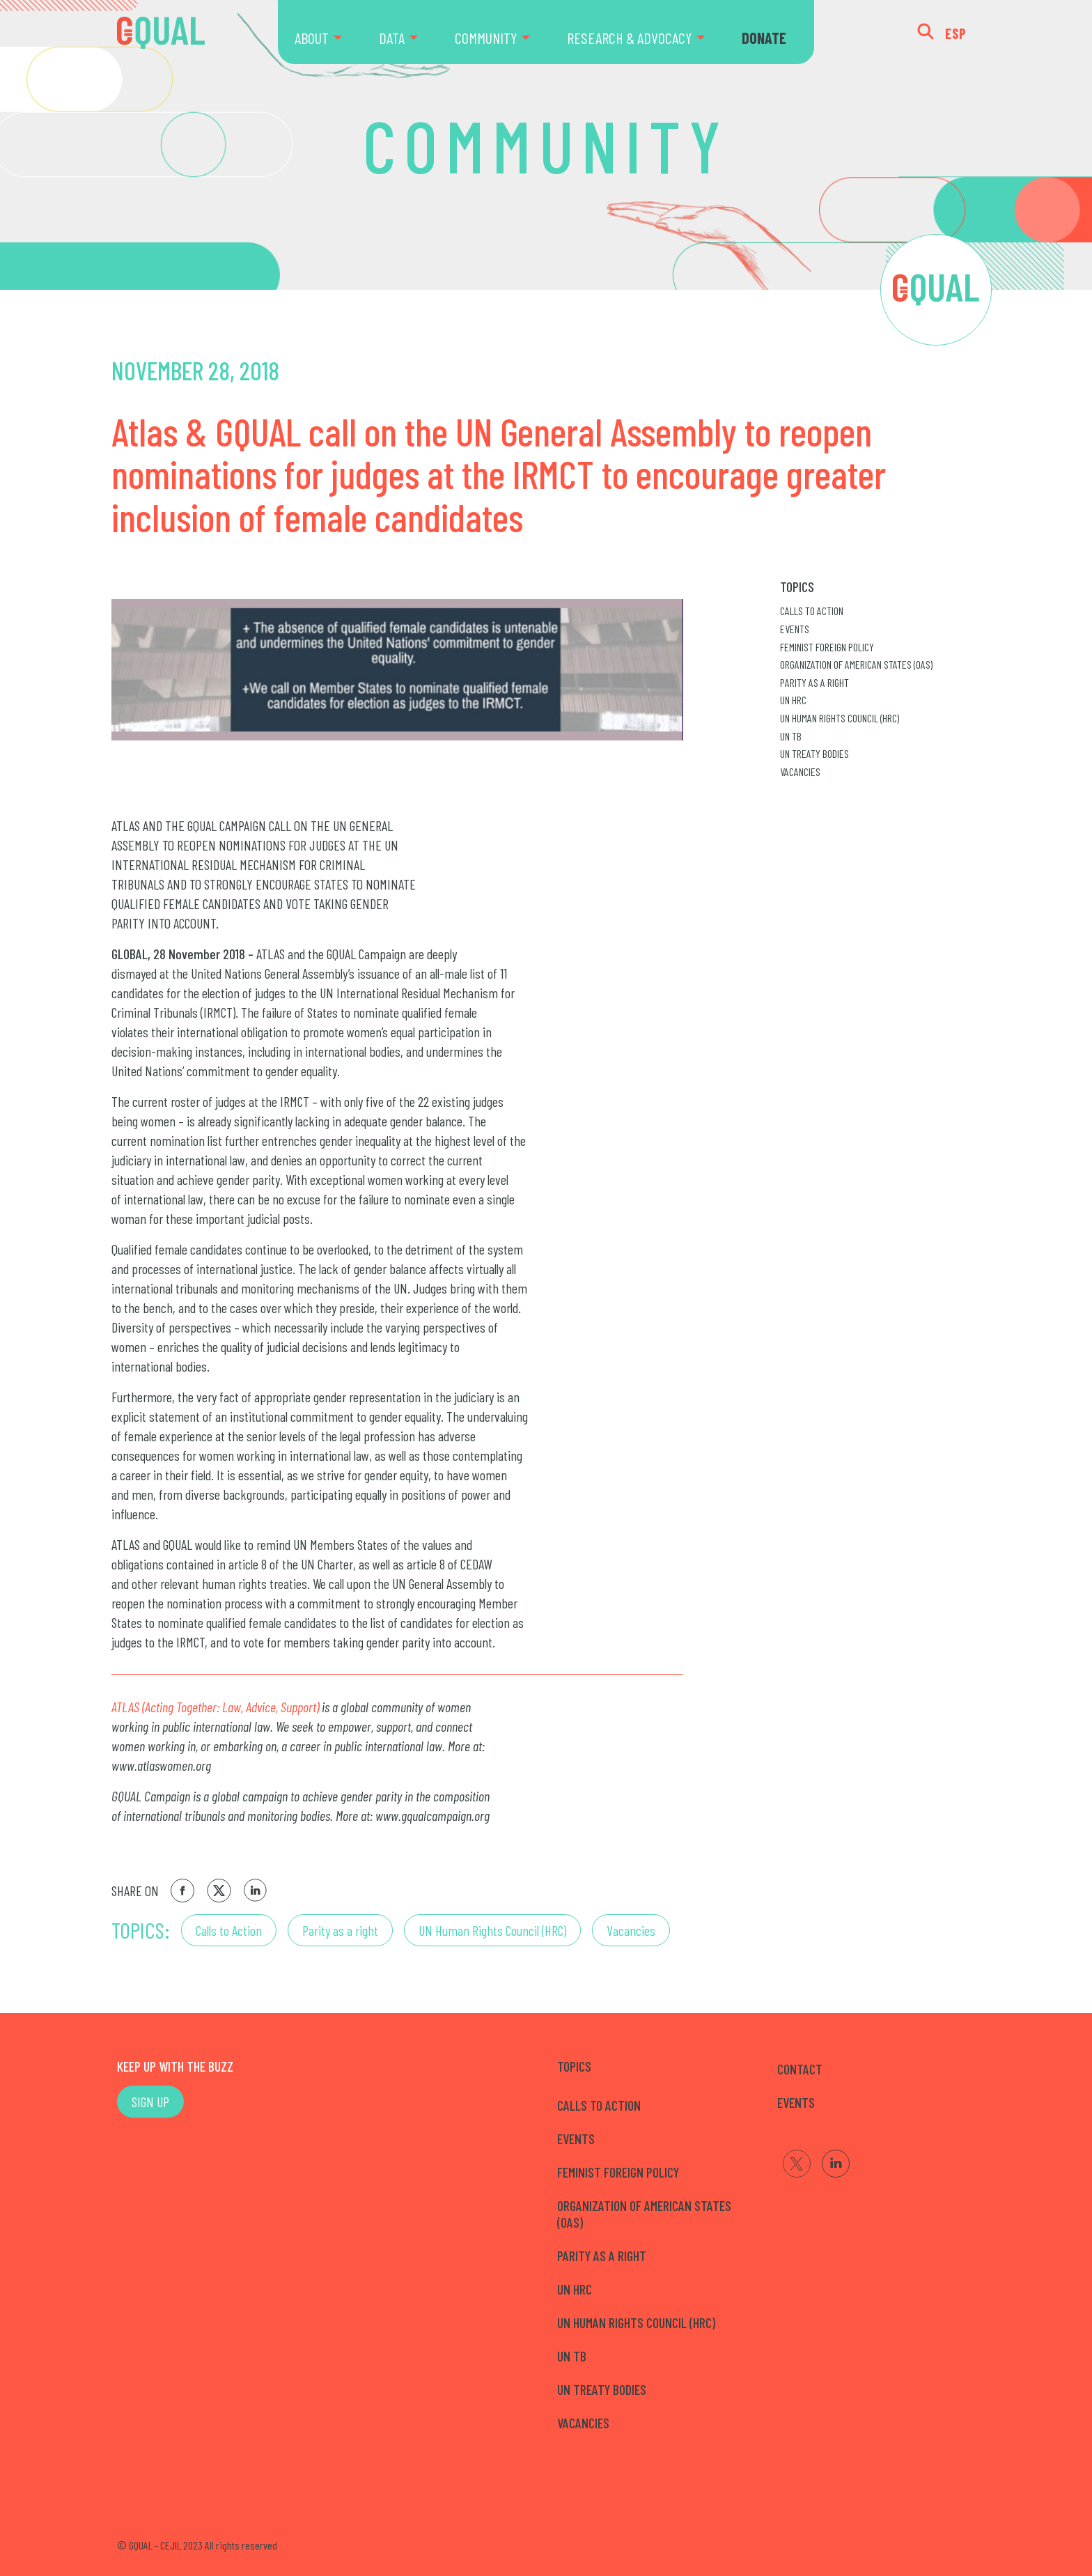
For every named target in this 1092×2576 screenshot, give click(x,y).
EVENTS (796, 2102)
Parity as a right (340, 1930)
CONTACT (799, 2069)
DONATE (764, 38)
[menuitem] (328, 32)
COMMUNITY (486, 38)
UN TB (791, 736)
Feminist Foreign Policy (827, 646)
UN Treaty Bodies (814, 753)
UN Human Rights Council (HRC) (492, 1930)
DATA (392, 38)
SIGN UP (150, 2101)
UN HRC (793, 699)
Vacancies (631, 1930)
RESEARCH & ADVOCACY (629, 38)
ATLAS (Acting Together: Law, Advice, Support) (215, 1706)
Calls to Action (229, 1930)
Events (794, 628)
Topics (797, 586)
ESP (956, 33)
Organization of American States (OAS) (856, 664)
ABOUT (312, 38)
